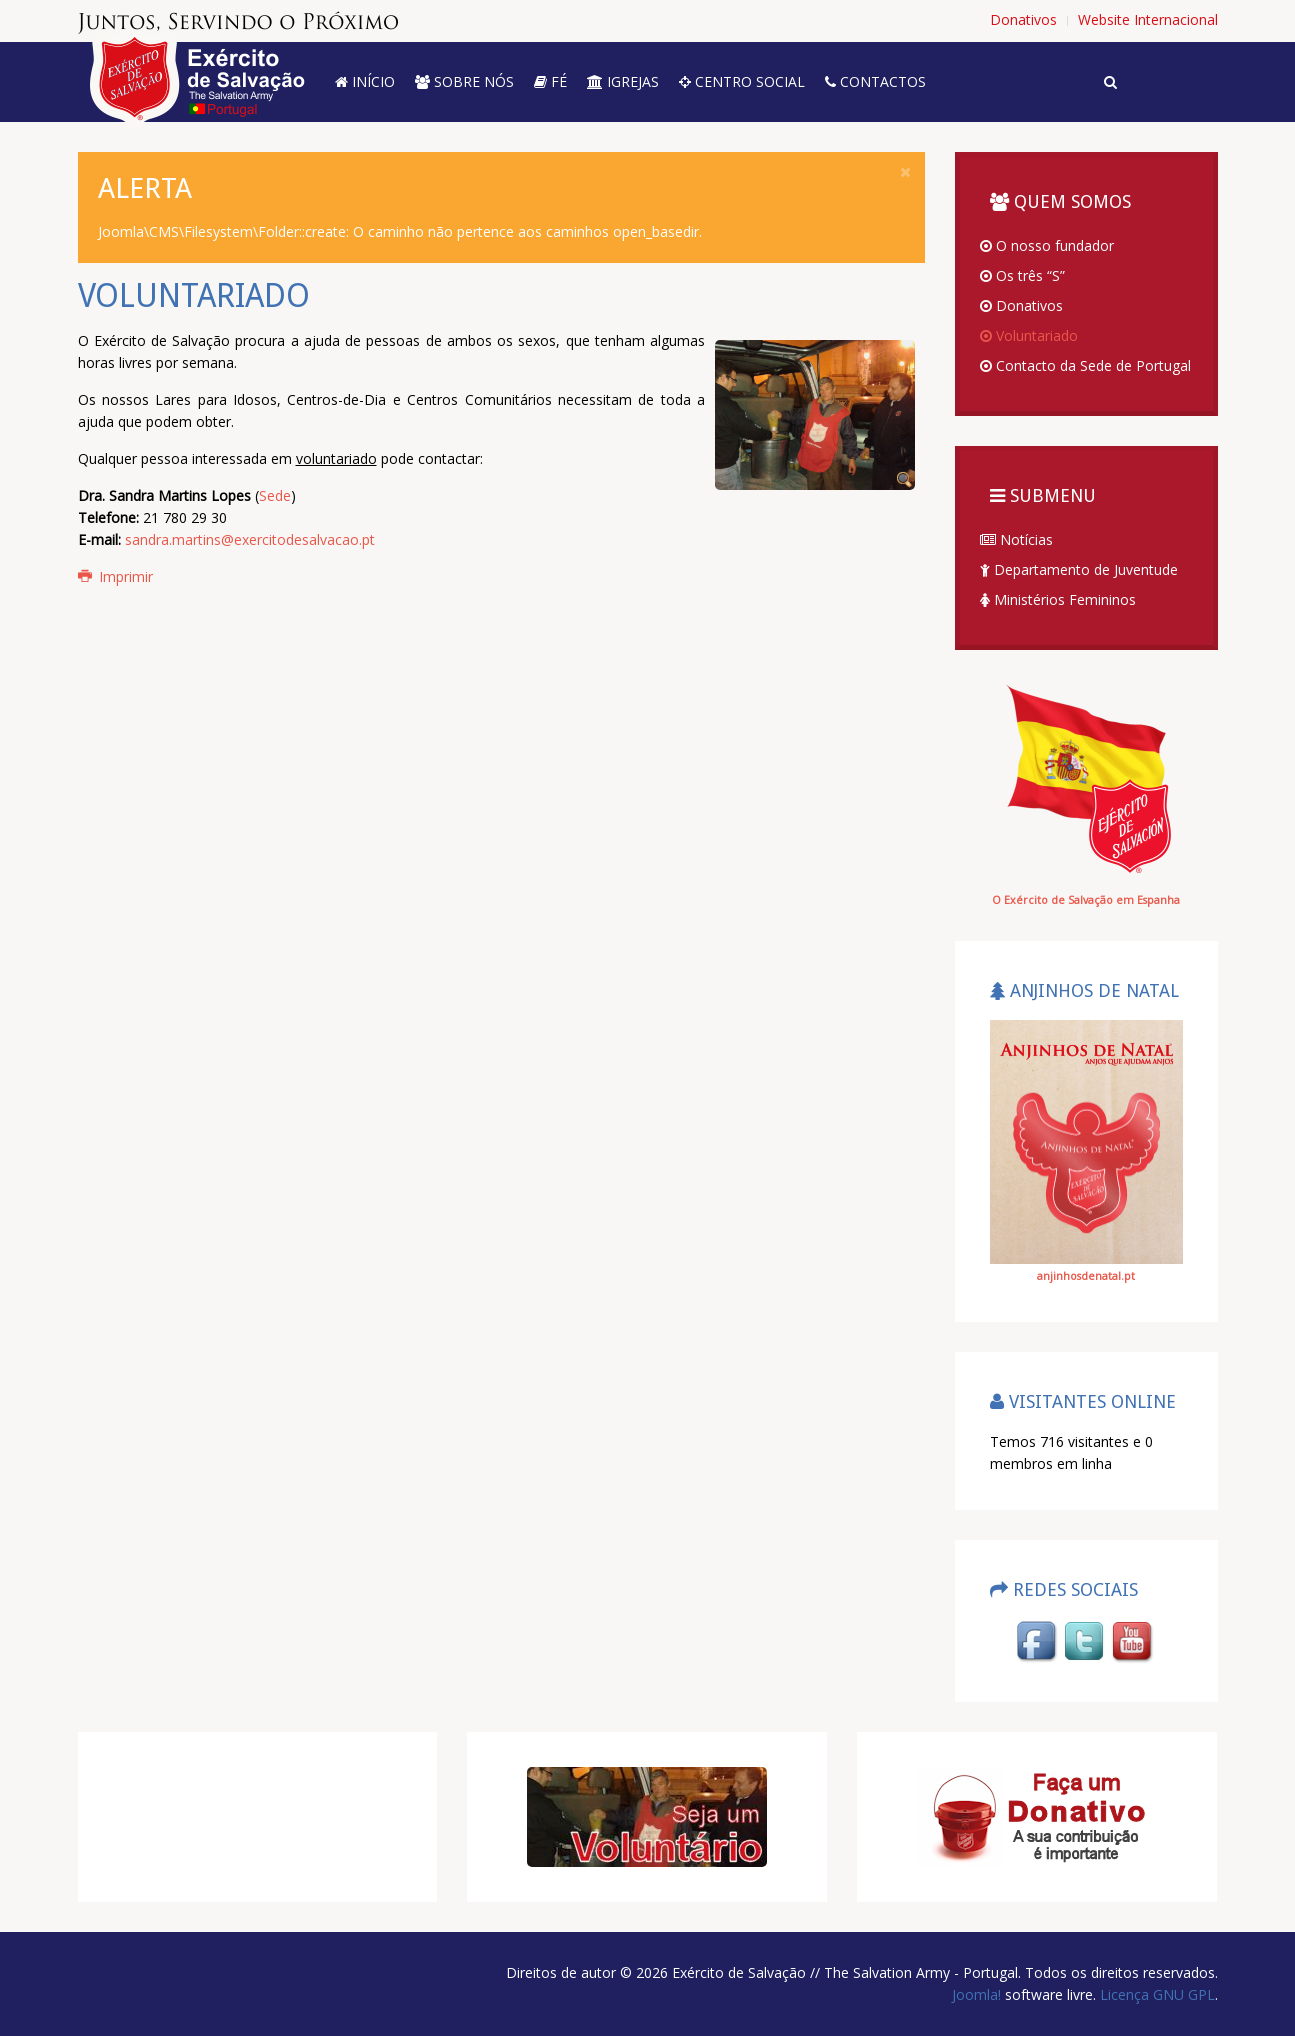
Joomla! (976, 1994)
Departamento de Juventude (1079, 569)
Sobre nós (464, 81)
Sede (275, 495)
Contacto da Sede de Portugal (1085, 365)
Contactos (875, 81)
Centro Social (742, 81)
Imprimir (116, 576)
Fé (550, 81)
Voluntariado (1029, 335)
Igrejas (623, 81)
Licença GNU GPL (1155, 1994)
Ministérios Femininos (1058, 599)
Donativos (1021, 305)
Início (365, 81)
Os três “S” (1022, 275)
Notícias (1016, 539)
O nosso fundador (1047, 245)
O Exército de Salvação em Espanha (1086, 900)
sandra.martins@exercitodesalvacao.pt (250, 539)
